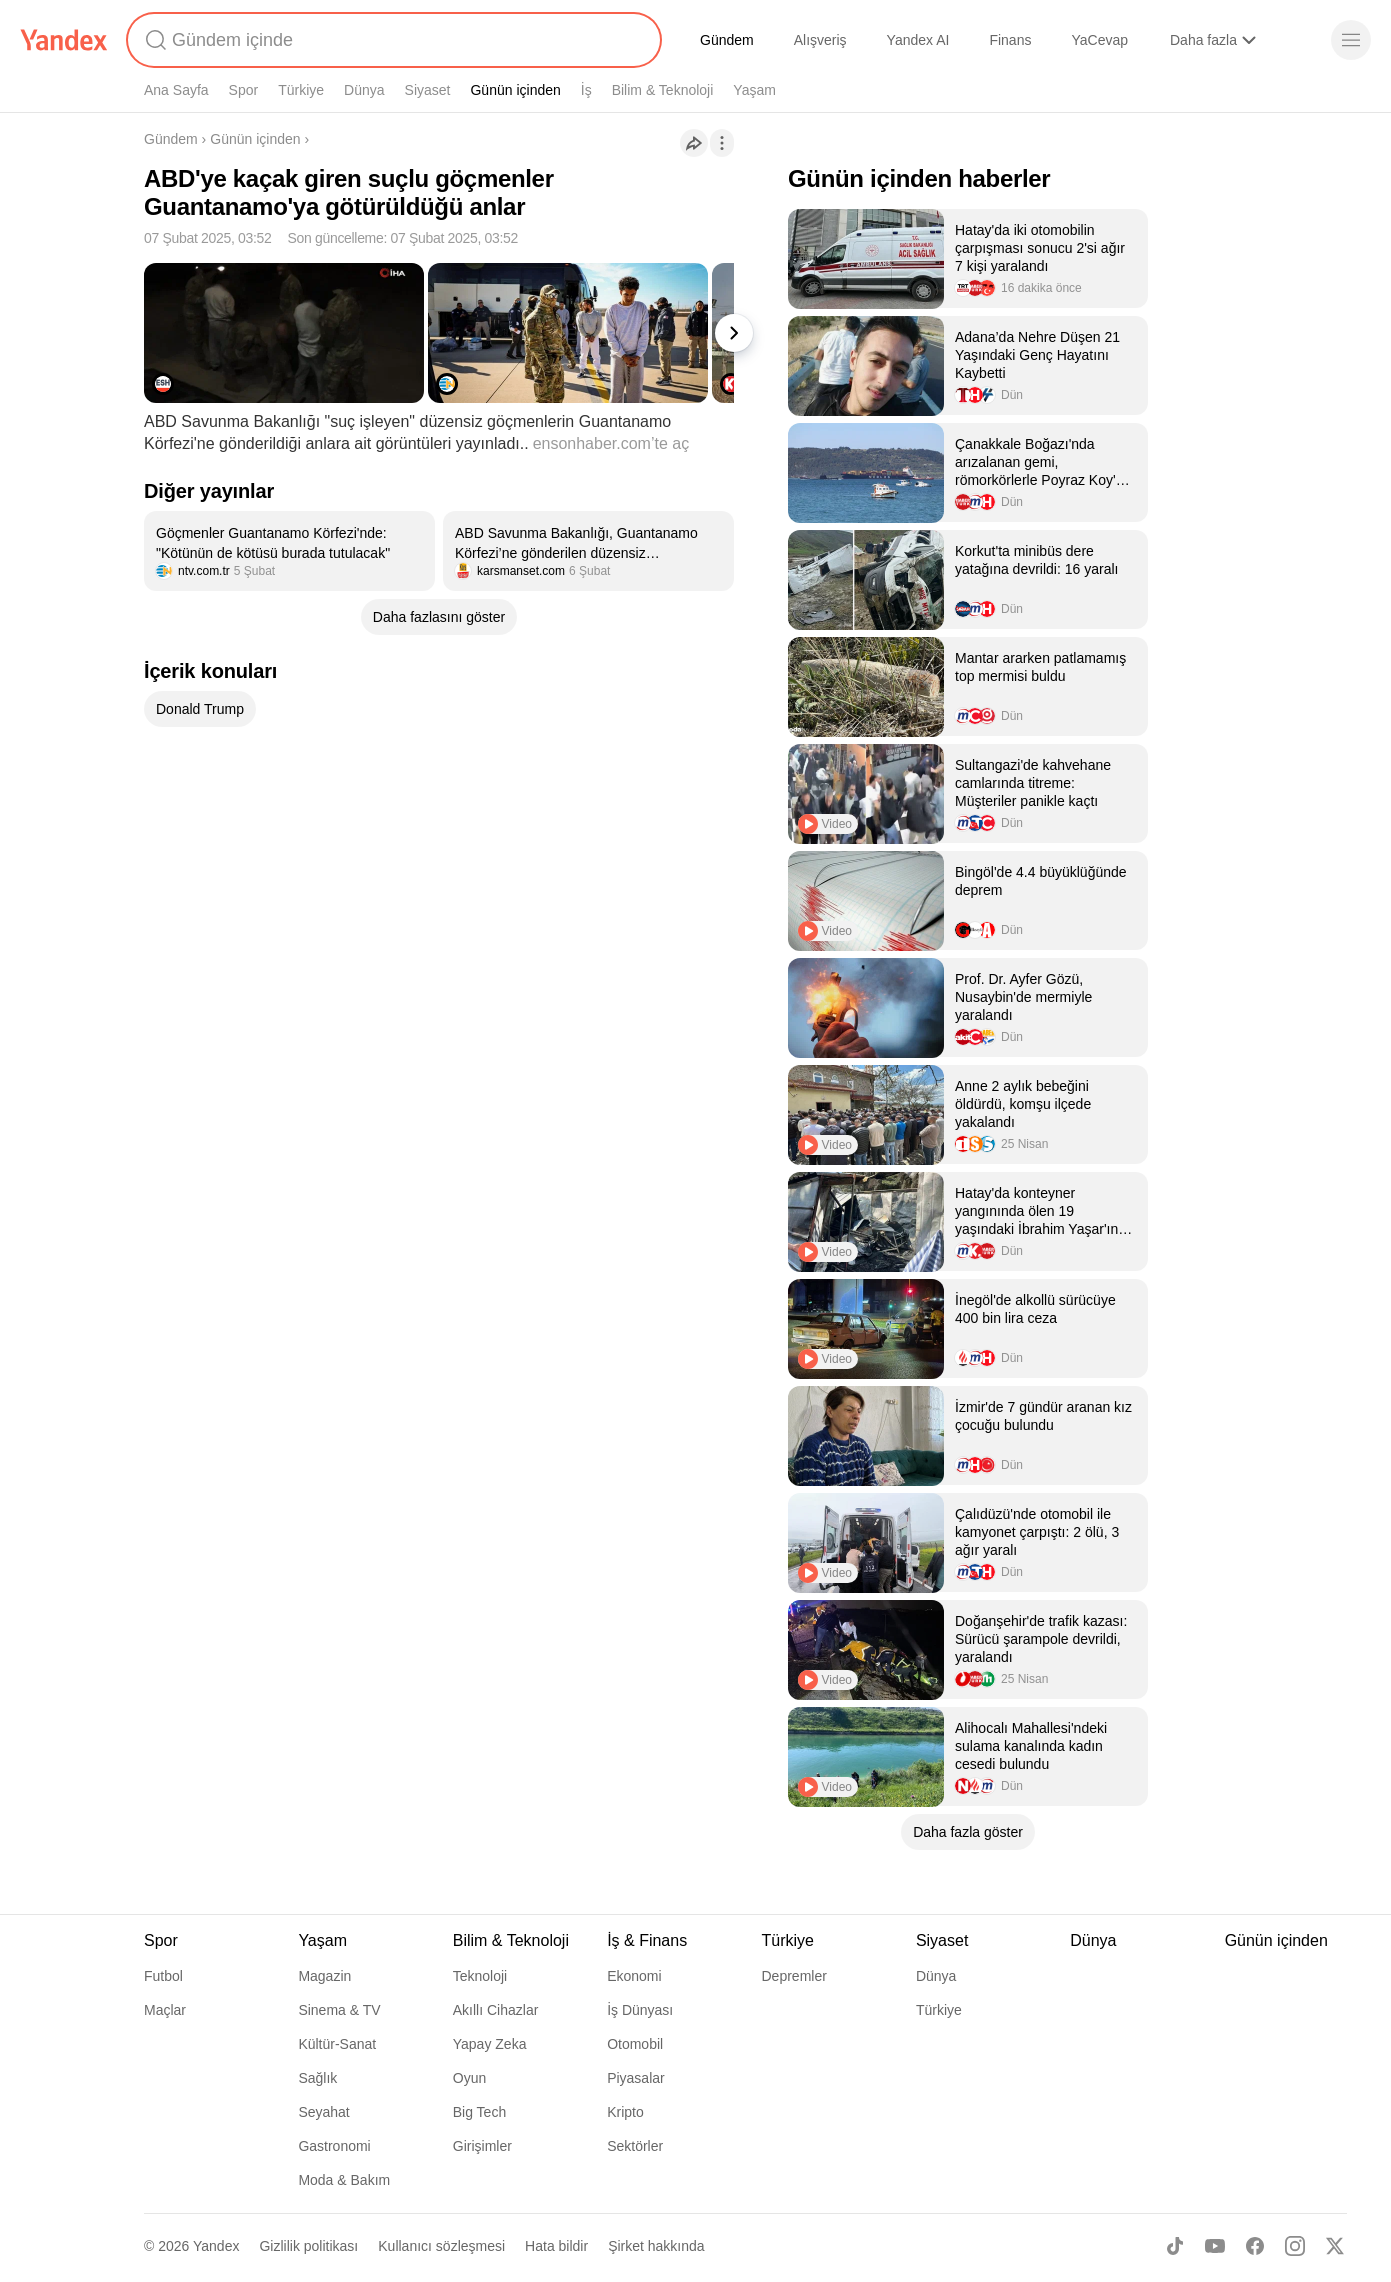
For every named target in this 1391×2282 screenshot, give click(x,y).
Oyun (469, 2078)
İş (586, 90)
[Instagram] (1295, 2246)
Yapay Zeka (490, 2044)
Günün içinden (515, 90)
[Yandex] (64, 40)
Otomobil (635, 2044)
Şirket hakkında (656, 2246)
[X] (1335, 2246)
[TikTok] (1175, 2246)
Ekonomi (634, 1976)
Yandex (216, 2246)
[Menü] (1351, 40)
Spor (244, 90)
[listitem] (289, 551)
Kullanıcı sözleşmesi (441, 2246)
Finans (1010, 40)
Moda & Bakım (344, 2180)
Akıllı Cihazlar (496, 2010)
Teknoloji (480, 1976)
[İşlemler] (722, 143)
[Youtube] (1215, 2246)
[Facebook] (1255, 2246)
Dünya (364, 90)
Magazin (324, 1976)
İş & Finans (647, 1940)
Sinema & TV (339, 2010)
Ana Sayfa (176, 90)
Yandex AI (918, 40)
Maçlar (165, 2010)
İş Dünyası (640, 2010)
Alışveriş (820, 40)
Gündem (727, 40)
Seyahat (323, 2112)
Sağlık (317, 2078)
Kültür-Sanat (337, 2044)
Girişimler (482, 2146)
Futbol (163, 1976)
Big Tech (479, 2112)
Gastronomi (334, 2146)
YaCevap (1099, 40)
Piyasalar (636, 2078)
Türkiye (301, 90)
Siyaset (428, 90)
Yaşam (754, 90)
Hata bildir (556, 2246)
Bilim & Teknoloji (663, 90)
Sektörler (635, 2146)
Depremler (794, 1976)
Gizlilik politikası (308, 2246)
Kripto (625, 2112)
